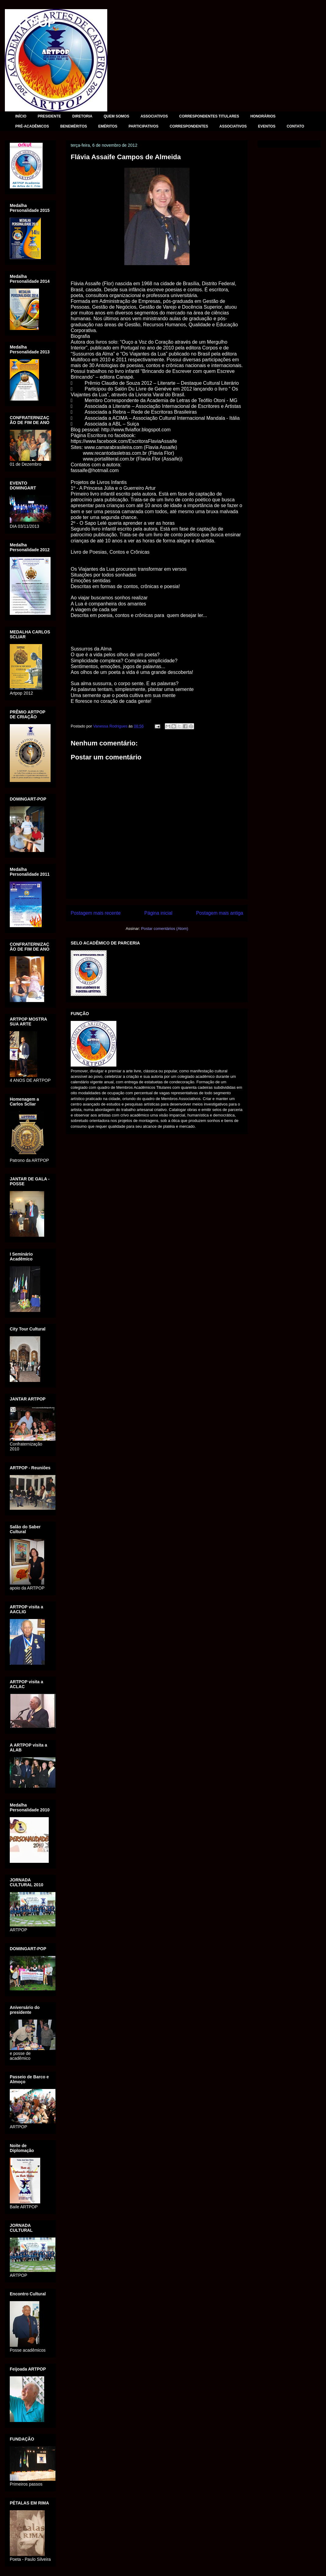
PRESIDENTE (49, 116)
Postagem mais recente (96, 913)
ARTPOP (30, 22)
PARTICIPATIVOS (143, 126)
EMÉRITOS (107, 126)
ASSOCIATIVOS (154, 116)
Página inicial (158, 913)
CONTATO (295, 126)
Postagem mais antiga (219, 913)
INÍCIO (21, 116)
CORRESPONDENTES (189, 126)
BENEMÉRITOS (73, 126)
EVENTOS (266, 126)
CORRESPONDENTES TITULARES (209, 116)
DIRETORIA (82, 116)
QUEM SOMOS (116, 116)
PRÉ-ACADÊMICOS (32, 126)
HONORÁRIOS (263, 116)
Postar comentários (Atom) (164, 928)
